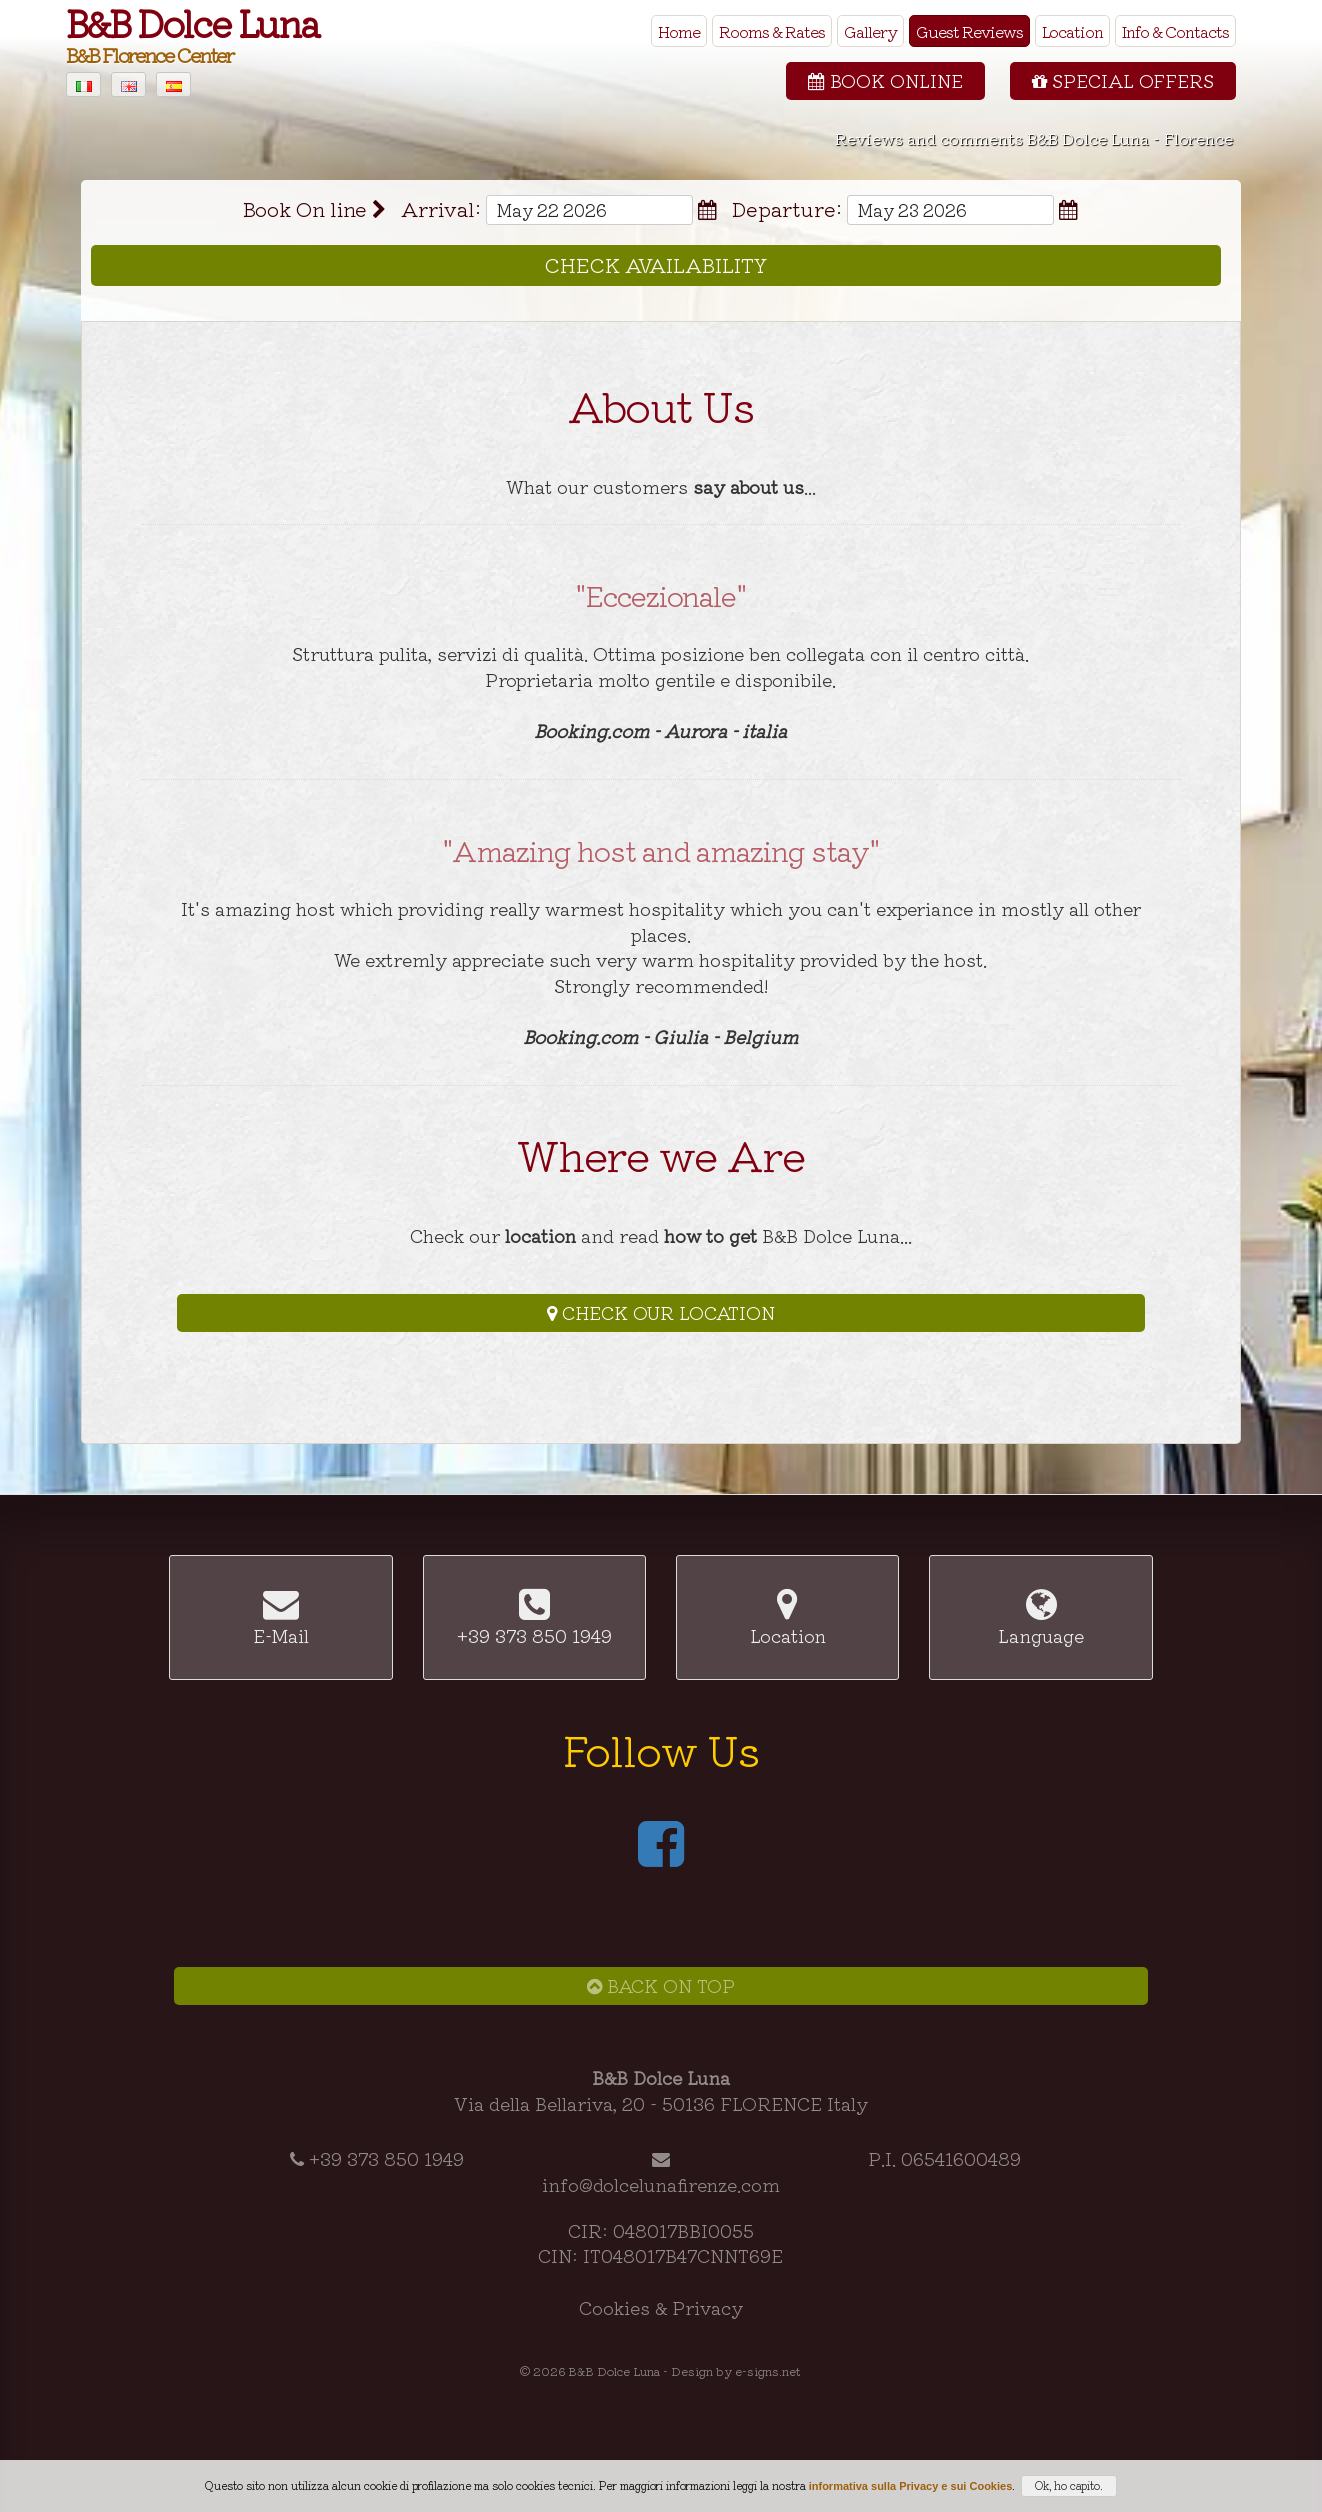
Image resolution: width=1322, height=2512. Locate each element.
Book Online (885, 80)
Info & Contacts (1175, 31)
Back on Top (661, 1985)
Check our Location (661, 1312)
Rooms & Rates (772, 31)
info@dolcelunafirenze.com (661, 2184)
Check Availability (656, 264)
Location (1072, 31)
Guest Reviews (969, 31)
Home (679, 31)
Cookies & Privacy (661, 2307)
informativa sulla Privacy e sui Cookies (911, 2486)
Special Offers (1123, 80)
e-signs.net (768, 2370)
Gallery (870, 31)
